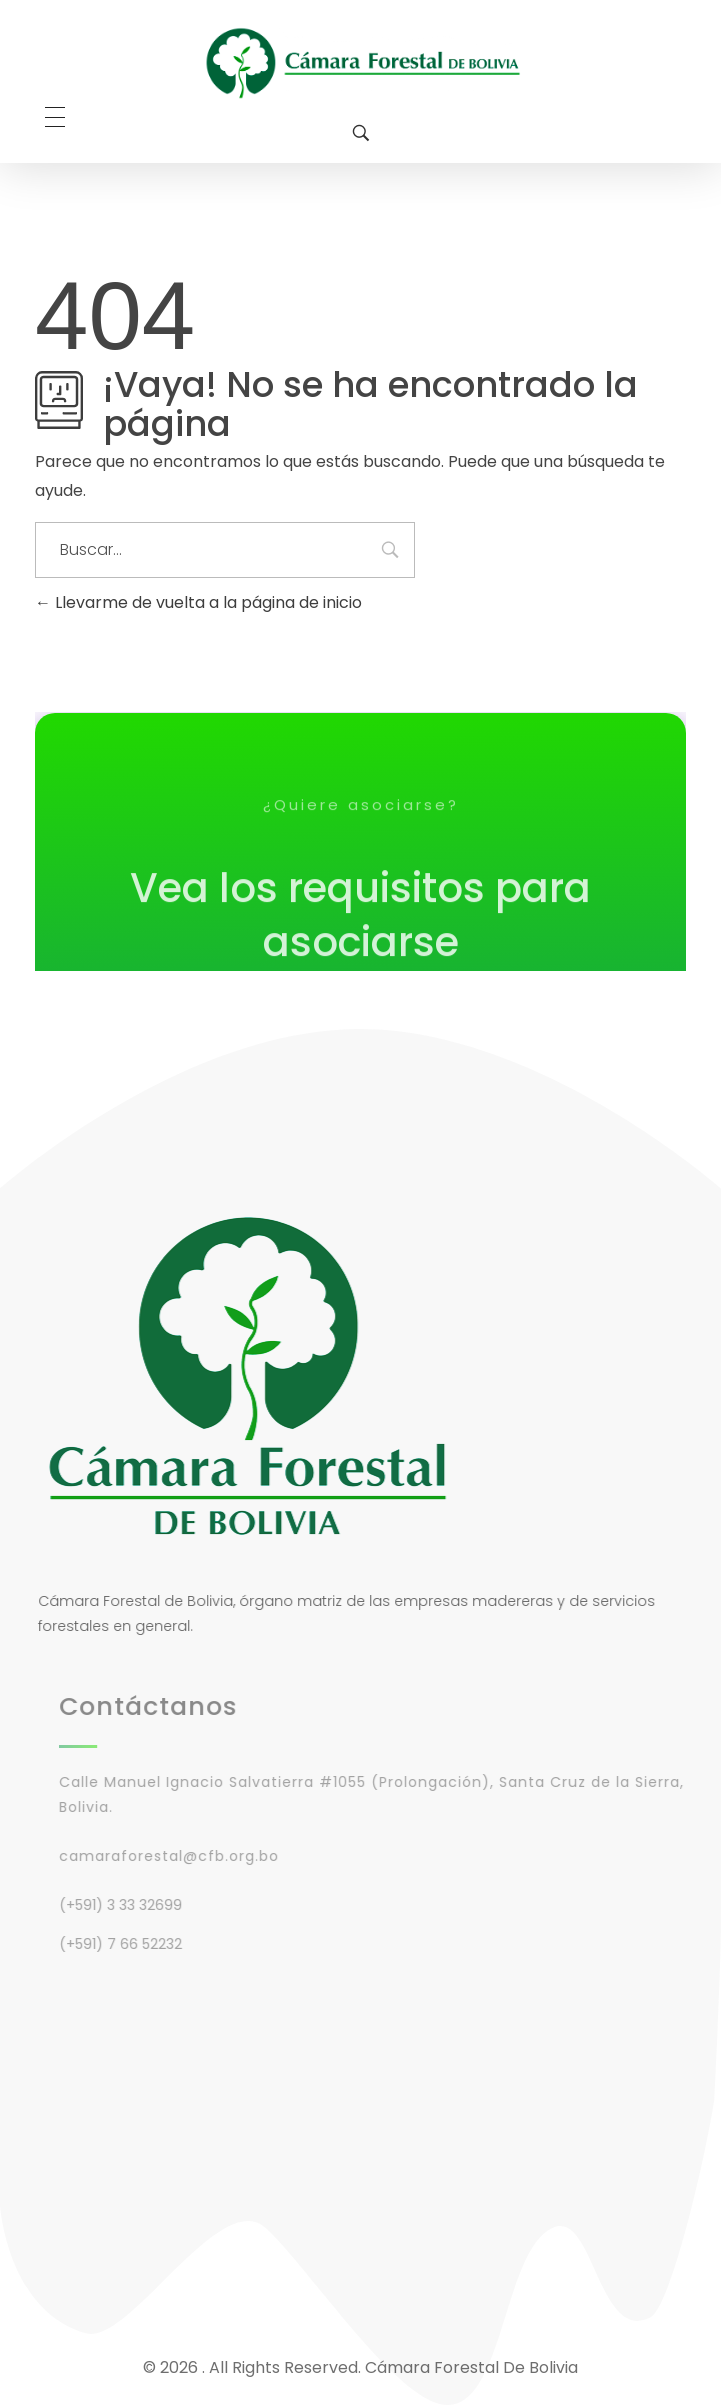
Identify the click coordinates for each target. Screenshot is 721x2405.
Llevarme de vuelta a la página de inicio (198, 602)
